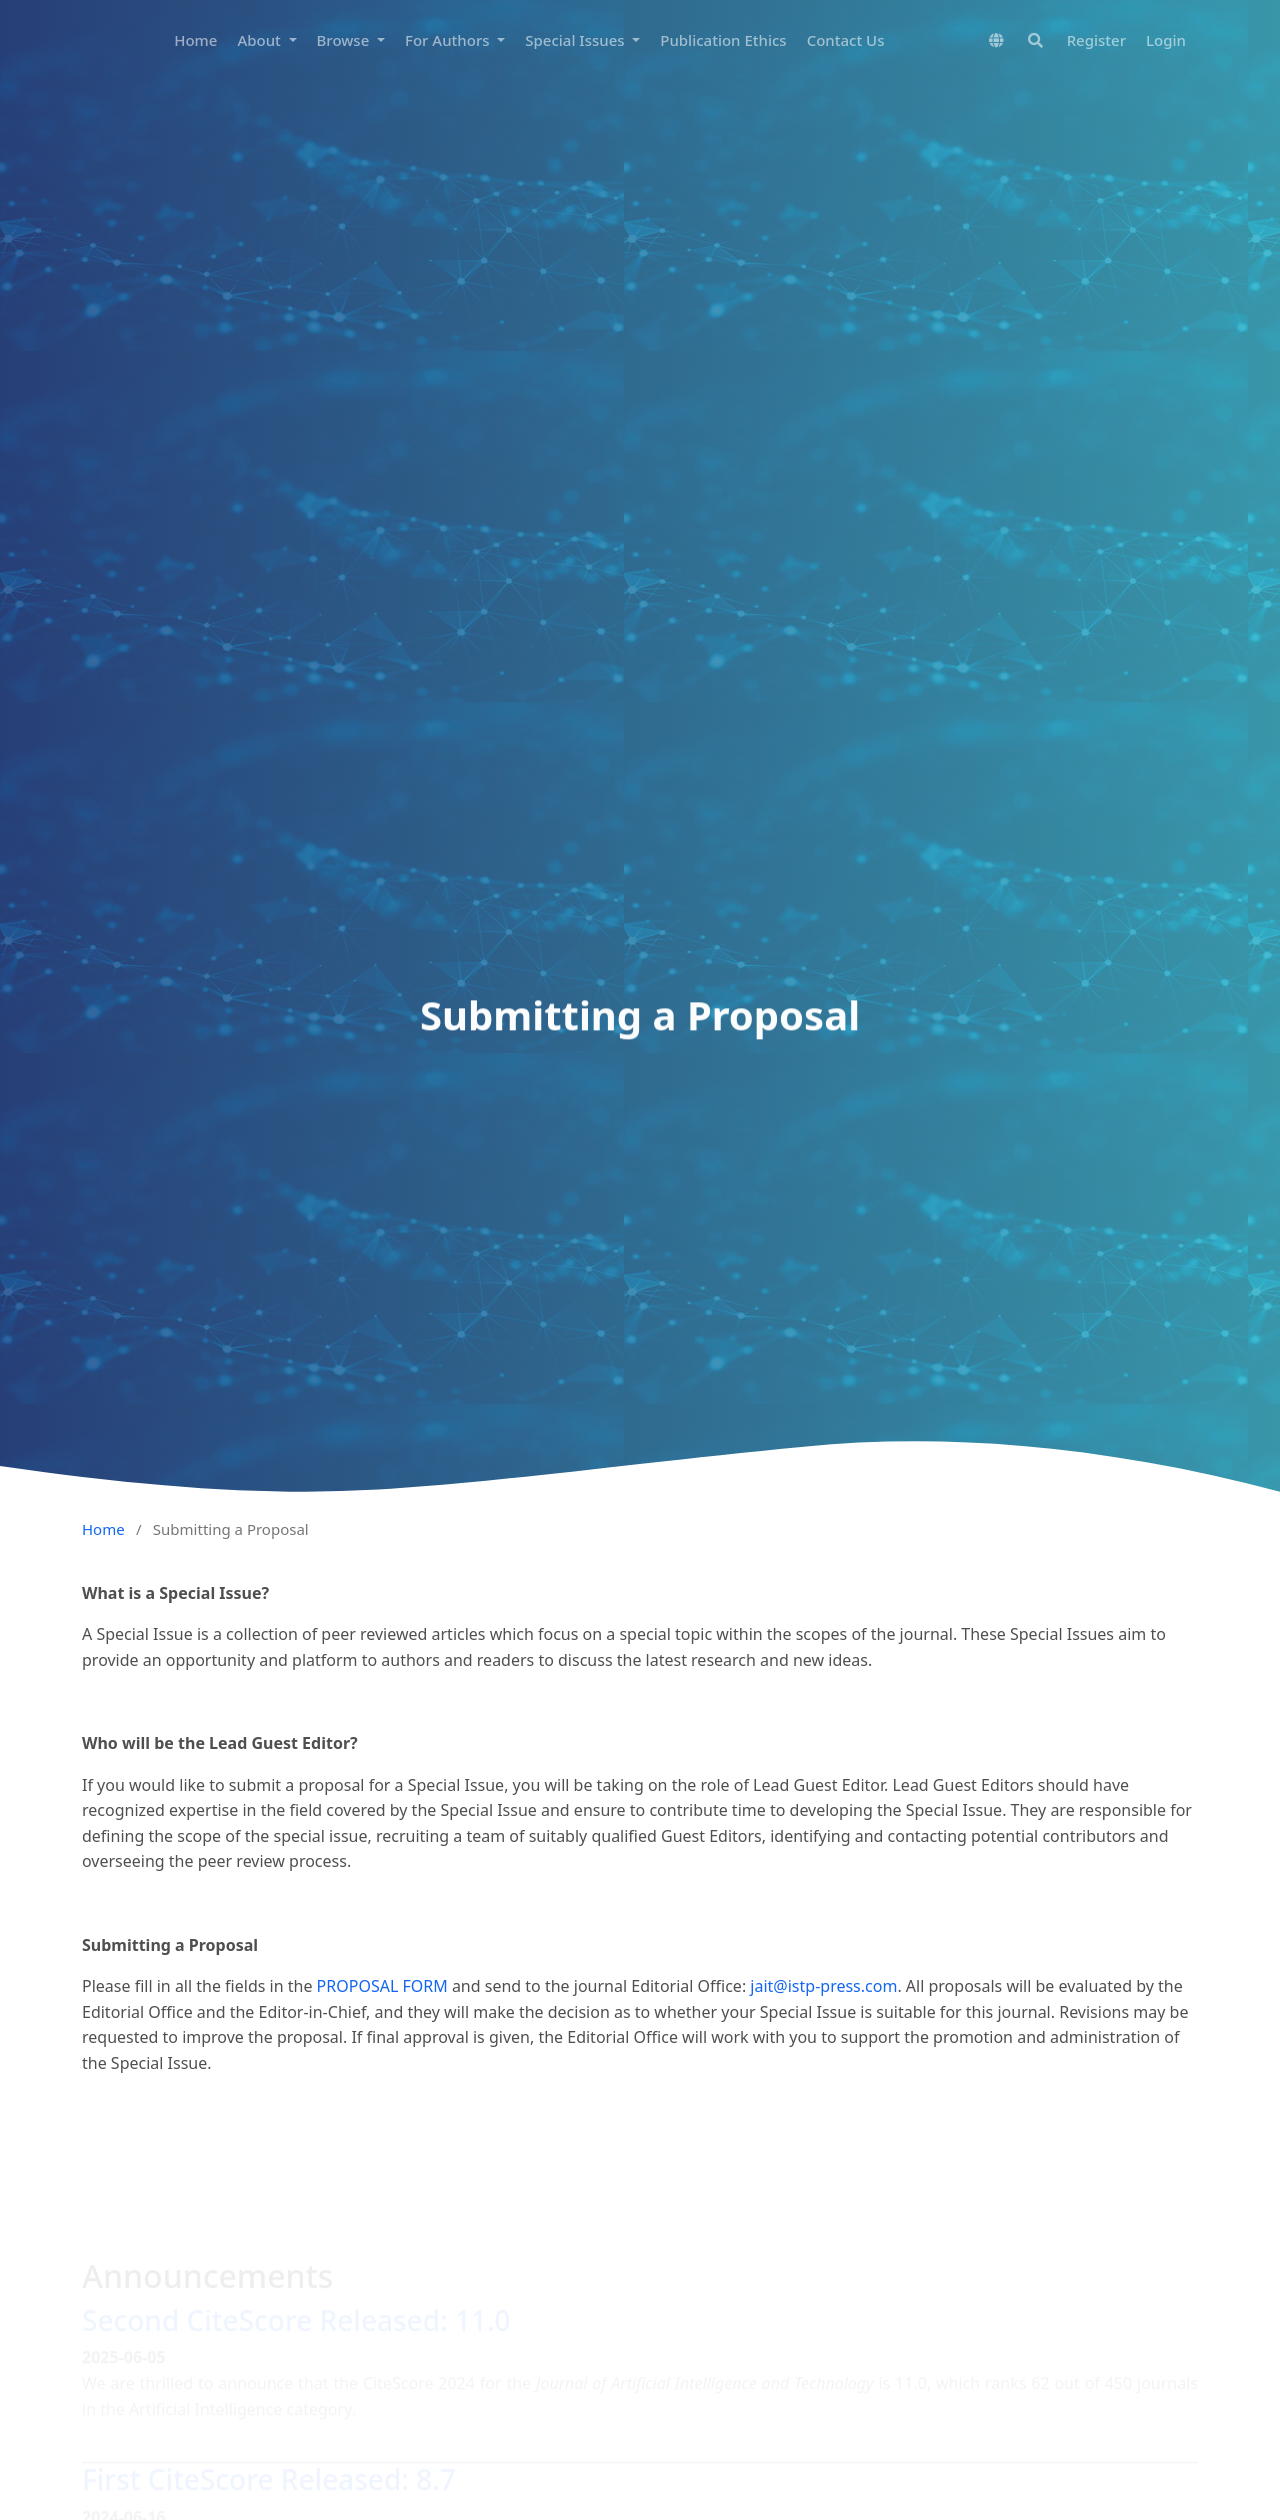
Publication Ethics (723, 40)
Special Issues (576, 40)
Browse (345, 40)
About (260, 40)
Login (1166, 40)
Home (195, 40)
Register (1096, 40)
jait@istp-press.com (823, 1986)
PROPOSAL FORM (382, 1986)
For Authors (449, 40)
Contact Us (846, 40)
